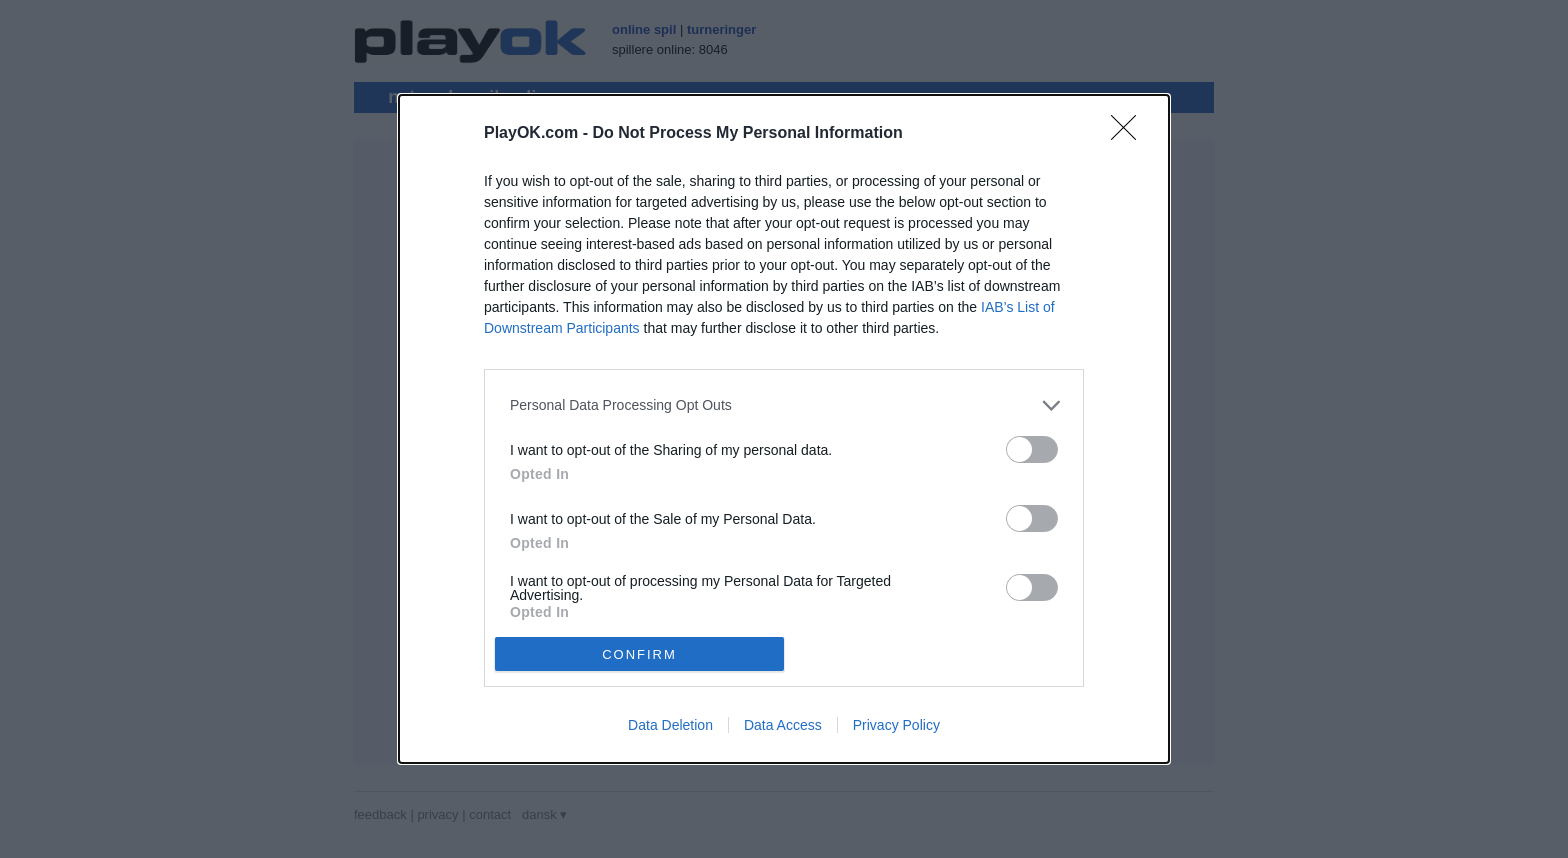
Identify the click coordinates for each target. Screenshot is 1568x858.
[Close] (1130, 134)
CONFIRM (639, 654)
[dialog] (784, 429)
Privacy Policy (896, 725)
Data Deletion (670, 725)
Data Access (783, 725)
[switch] (1032, 449)
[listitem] (784, 405)
